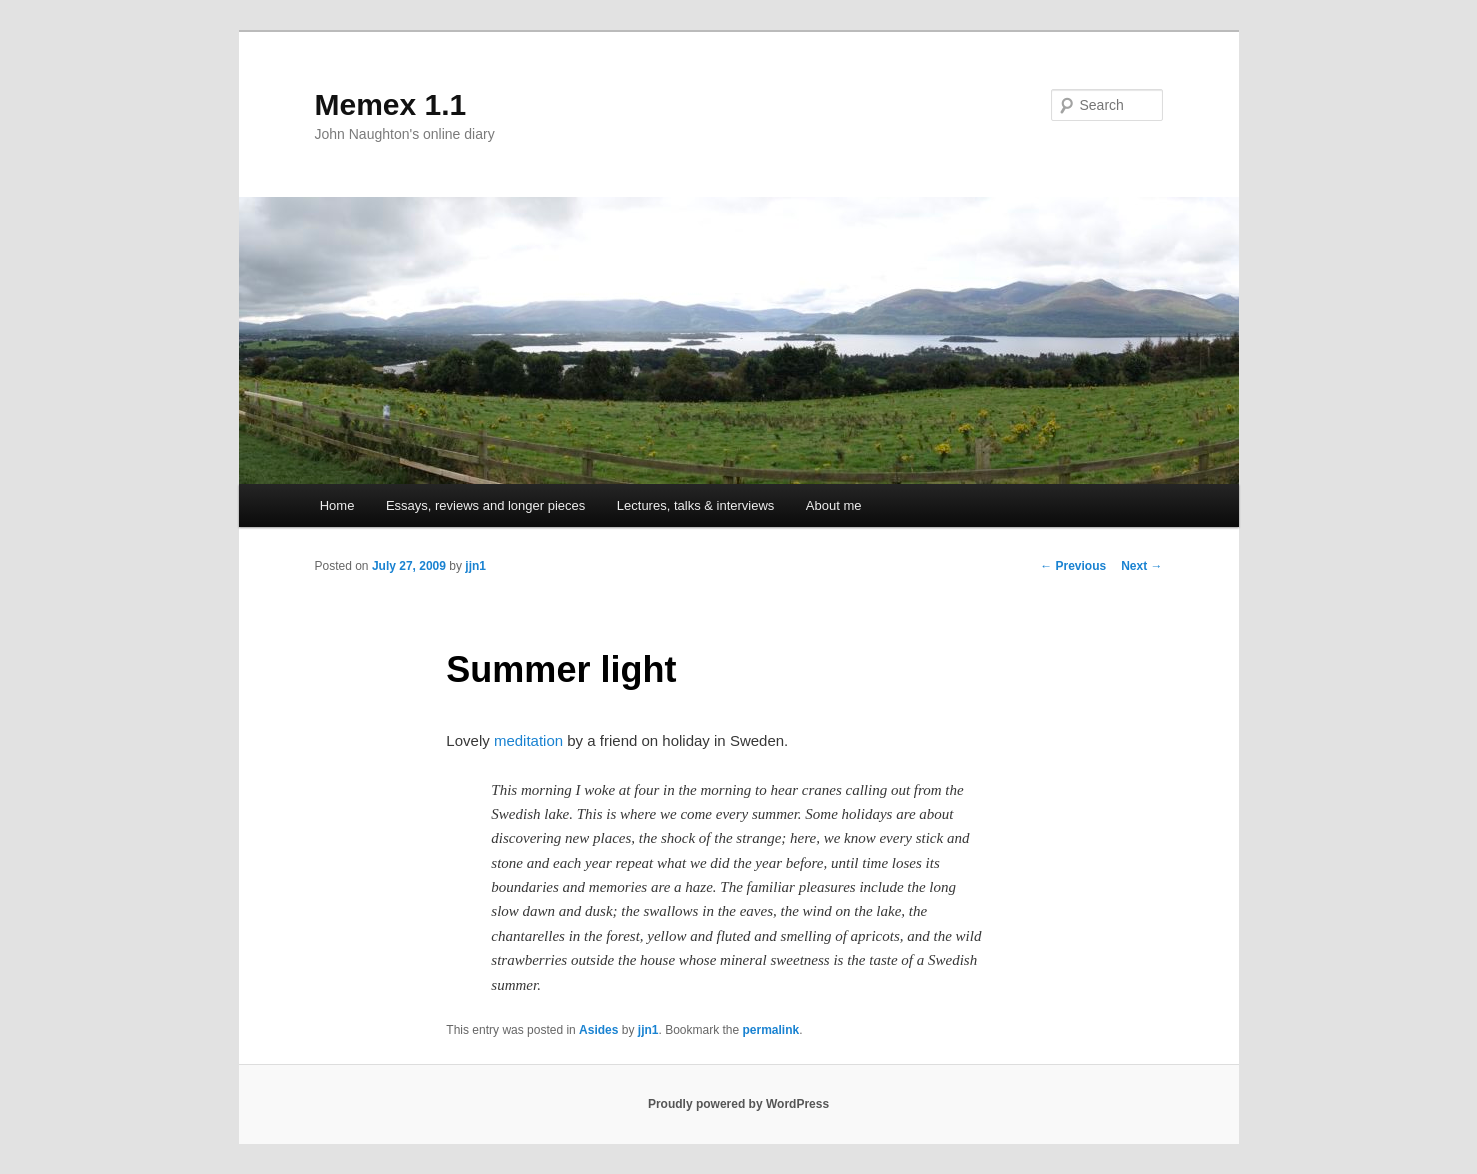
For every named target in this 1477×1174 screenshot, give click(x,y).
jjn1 (475, 566)
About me (834, 505)
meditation (528, 740)
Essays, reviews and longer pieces (485, 505)
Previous (1073, 566)
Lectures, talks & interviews (696, 505)
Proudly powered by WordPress (738, 1104)
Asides (598, 1030)
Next (1141, 566)
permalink (771, 1030)
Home (337, 505)
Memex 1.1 (391, 104)
